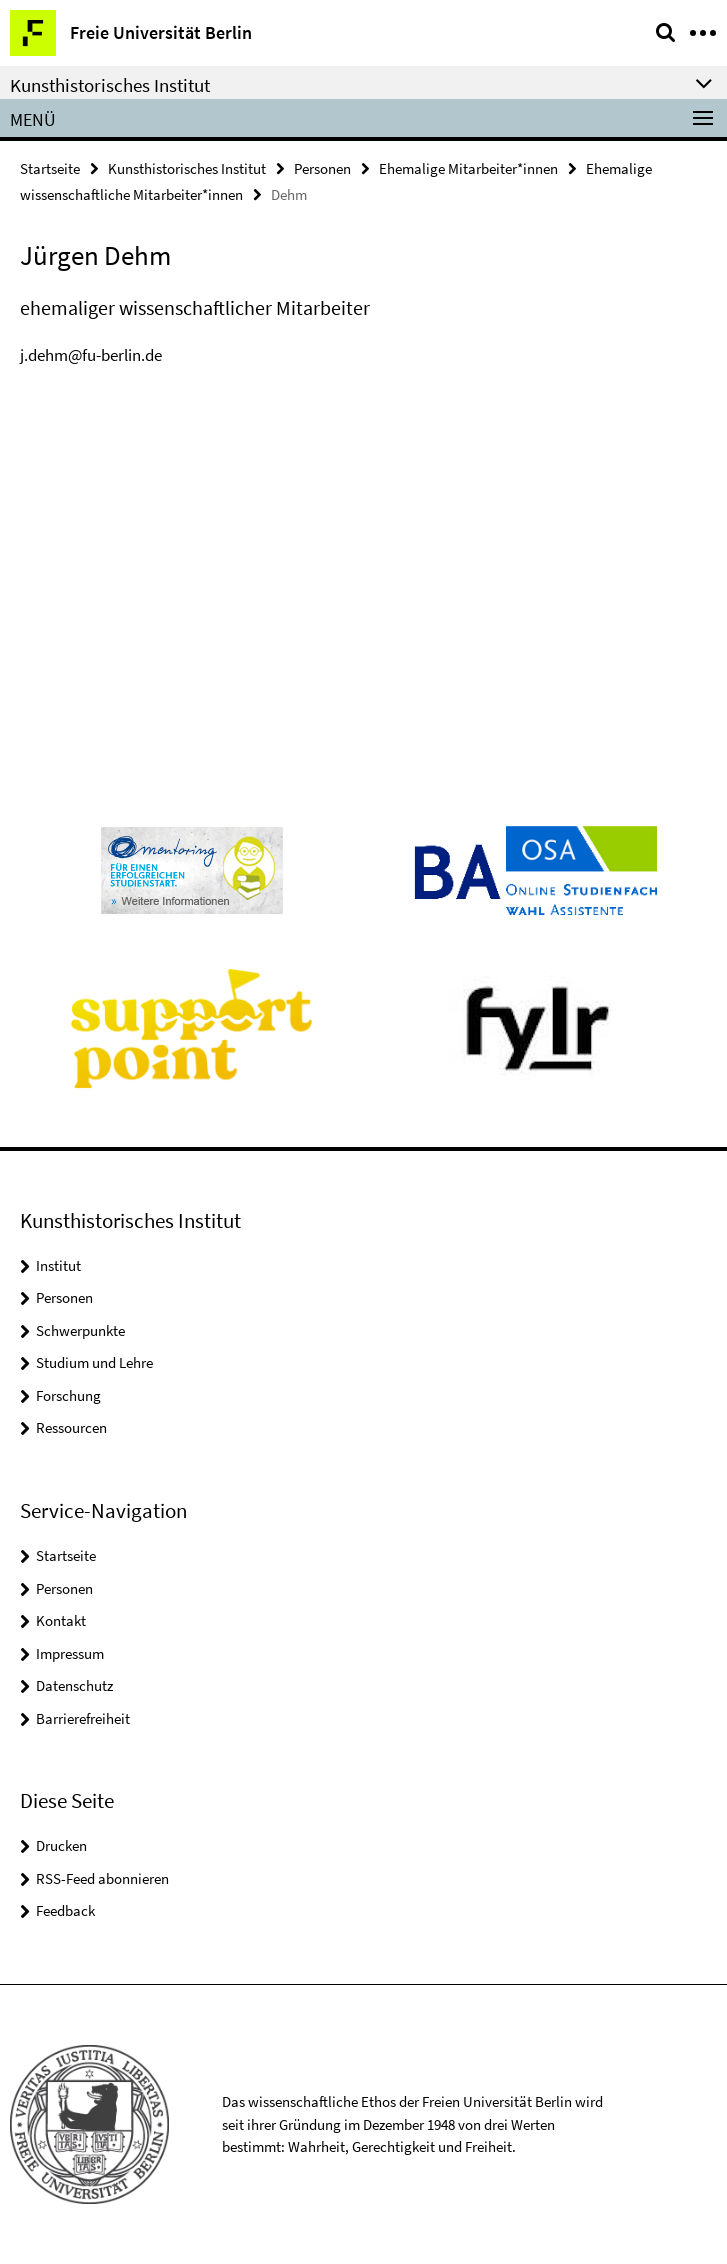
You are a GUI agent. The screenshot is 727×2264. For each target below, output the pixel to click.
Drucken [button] (61, 1845)
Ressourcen (71, 1427)
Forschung (68, 1395)
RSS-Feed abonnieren (102, 1878)
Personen (322, 168)
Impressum (70, 1653)
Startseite (50, 168)
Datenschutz (74, 1685)
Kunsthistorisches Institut (187, 168)
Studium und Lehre (94, 1362)
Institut (58, 1265)
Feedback (65, 1910)
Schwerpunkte (80, 1330)
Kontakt (61, 1620)
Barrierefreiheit (83, 1718)
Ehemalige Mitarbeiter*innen (468, 168)
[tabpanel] (363, 331)
